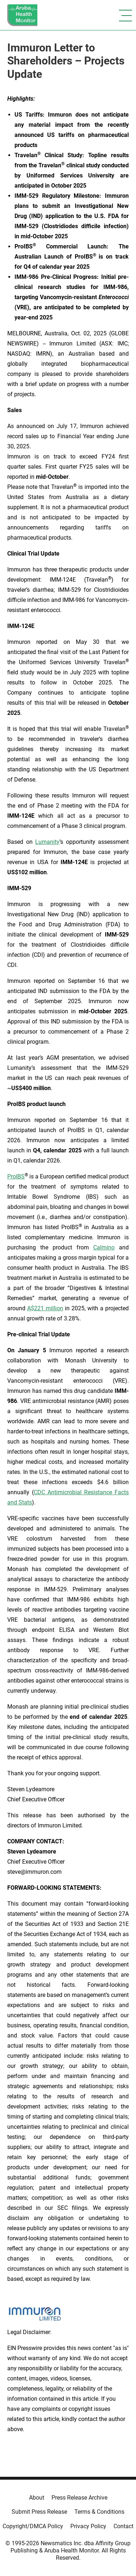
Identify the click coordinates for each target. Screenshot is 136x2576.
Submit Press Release (39, 2511)
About (36, 2497)
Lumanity (47, 841)
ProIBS (16, 1176)
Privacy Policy (88, 2526)
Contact (123, 2526)
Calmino (104, 1247)
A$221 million (45, 1308)
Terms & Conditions (99, 2511)
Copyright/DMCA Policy (33, 2526)
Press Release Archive (79, 2497)
